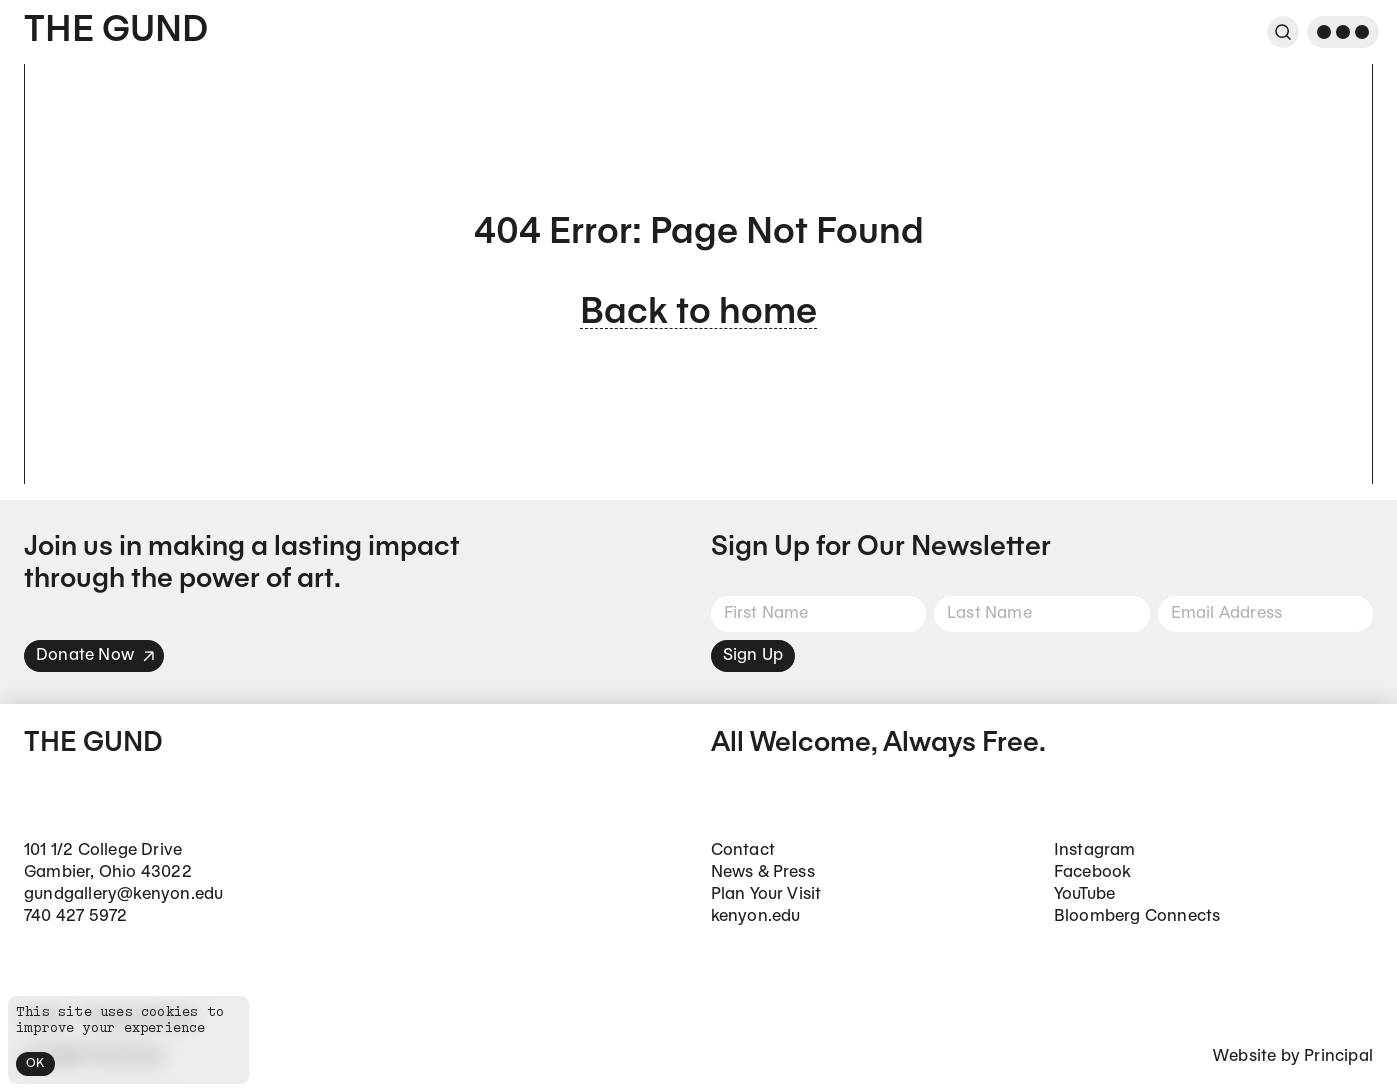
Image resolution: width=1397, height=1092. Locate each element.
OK (35, 1063)
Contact (743, 850)
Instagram (1095, 850)
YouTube (1084, 894)
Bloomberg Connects (1137, 916)
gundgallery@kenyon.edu (123, 894)
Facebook (1093, 872)
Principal (1338, 1056)
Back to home (698, 313)
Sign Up (753, 655)
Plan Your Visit (766, 894)
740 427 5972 (75, 916)
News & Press (763, 872)
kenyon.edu (756, 916)
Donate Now (96, 655)
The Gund (116, 31)
